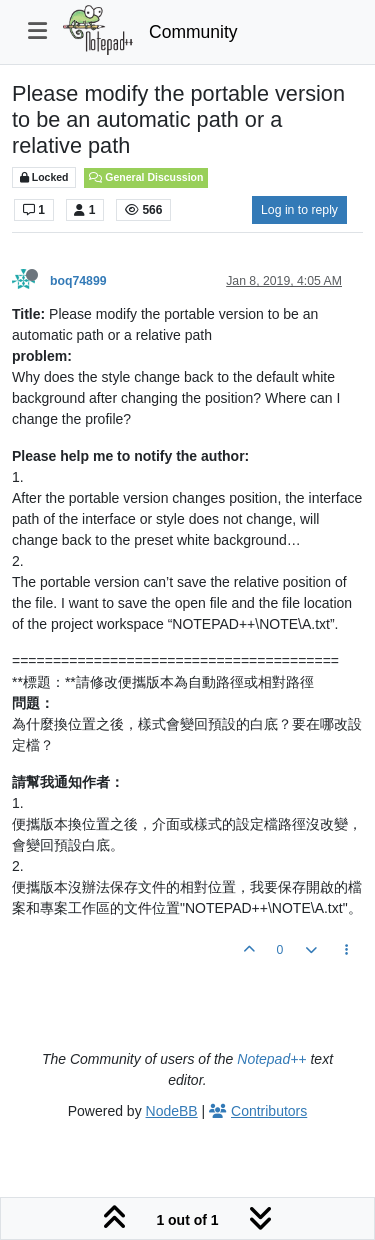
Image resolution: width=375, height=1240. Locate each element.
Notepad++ (271, 1059)
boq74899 (78, 281)
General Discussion (146, 177)
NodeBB (172, 1111)
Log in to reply (299, 210)
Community (193, 32)
